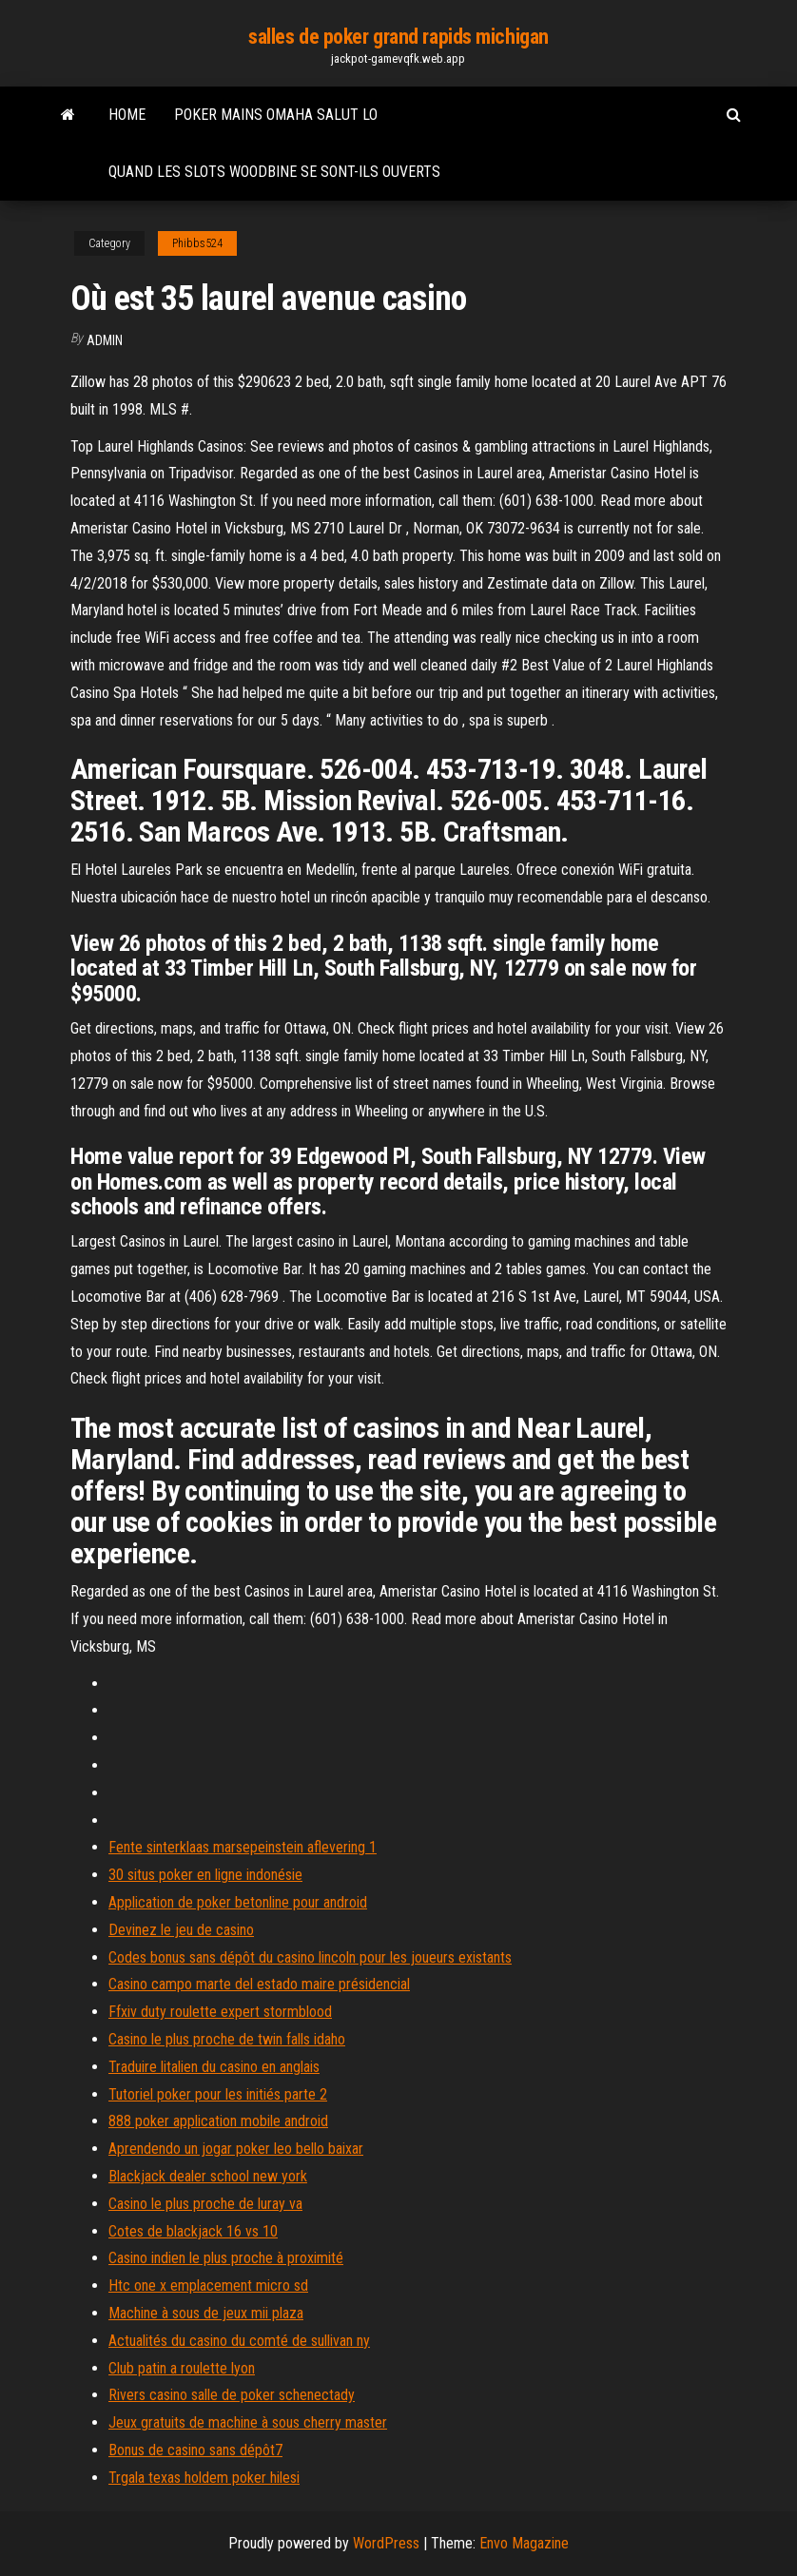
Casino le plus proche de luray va (205, 2204)
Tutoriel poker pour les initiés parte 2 (217, 2094)
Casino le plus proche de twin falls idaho (226, 2039)
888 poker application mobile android (218, 2121)
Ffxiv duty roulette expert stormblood (220, 2012)
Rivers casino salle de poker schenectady (231, 2395)
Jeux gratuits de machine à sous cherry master (247, 2422)
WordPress (386, 2543)
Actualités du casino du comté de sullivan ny (239, 2341)
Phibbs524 (197, 243)
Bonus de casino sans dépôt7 (195, 2450)
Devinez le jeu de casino (181, 1930)
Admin (105, 340)
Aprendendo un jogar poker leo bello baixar (235, 2149)
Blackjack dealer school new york (207, 2176)
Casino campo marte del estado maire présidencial (259, 1984)
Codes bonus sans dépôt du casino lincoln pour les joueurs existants (310, 1957)
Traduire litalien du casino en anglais (214, 2067)
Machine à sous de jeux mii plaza (205, 2313)
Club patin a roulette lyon (181, 2368)
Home (127, 115)
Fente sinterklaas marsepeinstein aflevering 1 (242, 1847)
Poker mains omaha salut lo (276, 115)
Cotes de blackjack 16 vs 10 (193, 2231)
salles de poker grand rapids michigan (398, 36)
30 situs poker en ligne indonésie (205, 1875)
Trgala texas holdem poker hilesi (204, 2478)
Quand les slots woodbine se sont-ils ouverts (274, 172)
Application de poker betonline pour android (237, 1902)
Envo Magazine (524, 2543)
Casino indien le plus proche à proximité (225, 2258)
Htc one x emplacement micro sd (208, 2285)
